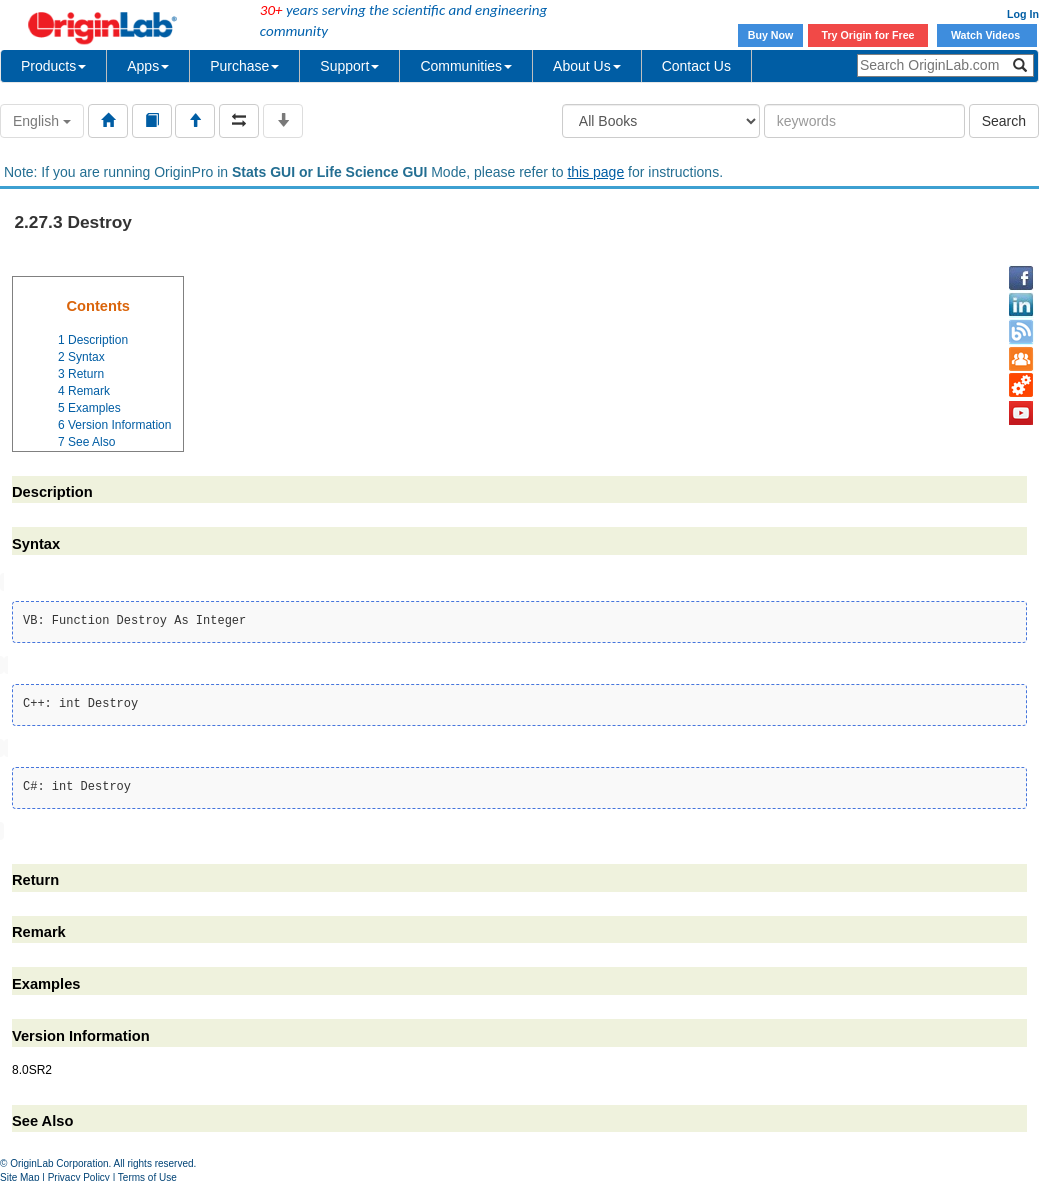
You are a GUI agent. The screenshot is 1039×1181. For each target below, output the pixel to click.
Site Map (19, 1173)
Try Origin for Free (868, 35)
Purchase (244, 66)
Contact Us (696, 66)
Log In (1023, 14)
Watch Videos (987, 35)
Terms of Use (147, 1173)
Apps (148, 66)
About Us (587, 66)
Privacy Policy (79, 1173)
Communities (466, 66)
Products (53, 66)
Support (349, 66)
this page (595, 172)
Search (1004, 121)
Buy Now (771, 35)
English (42, 121)
